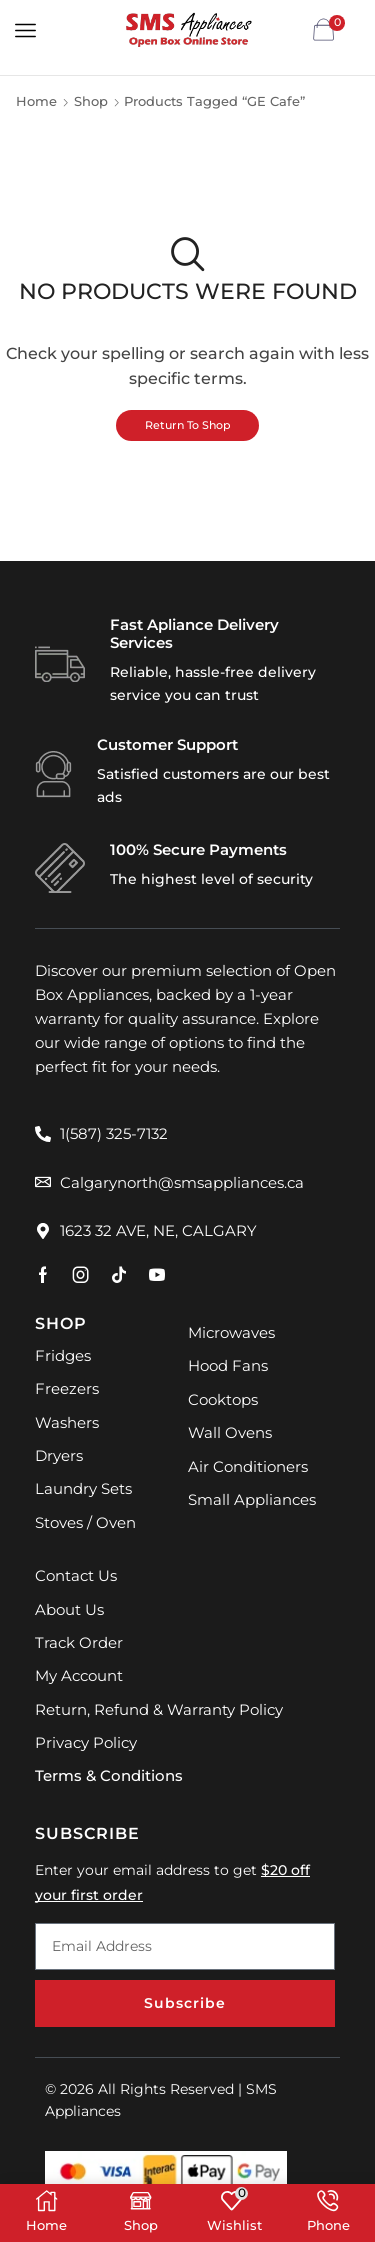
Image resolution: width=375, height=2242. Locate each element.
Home (36, 101)
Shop (91, 101)
